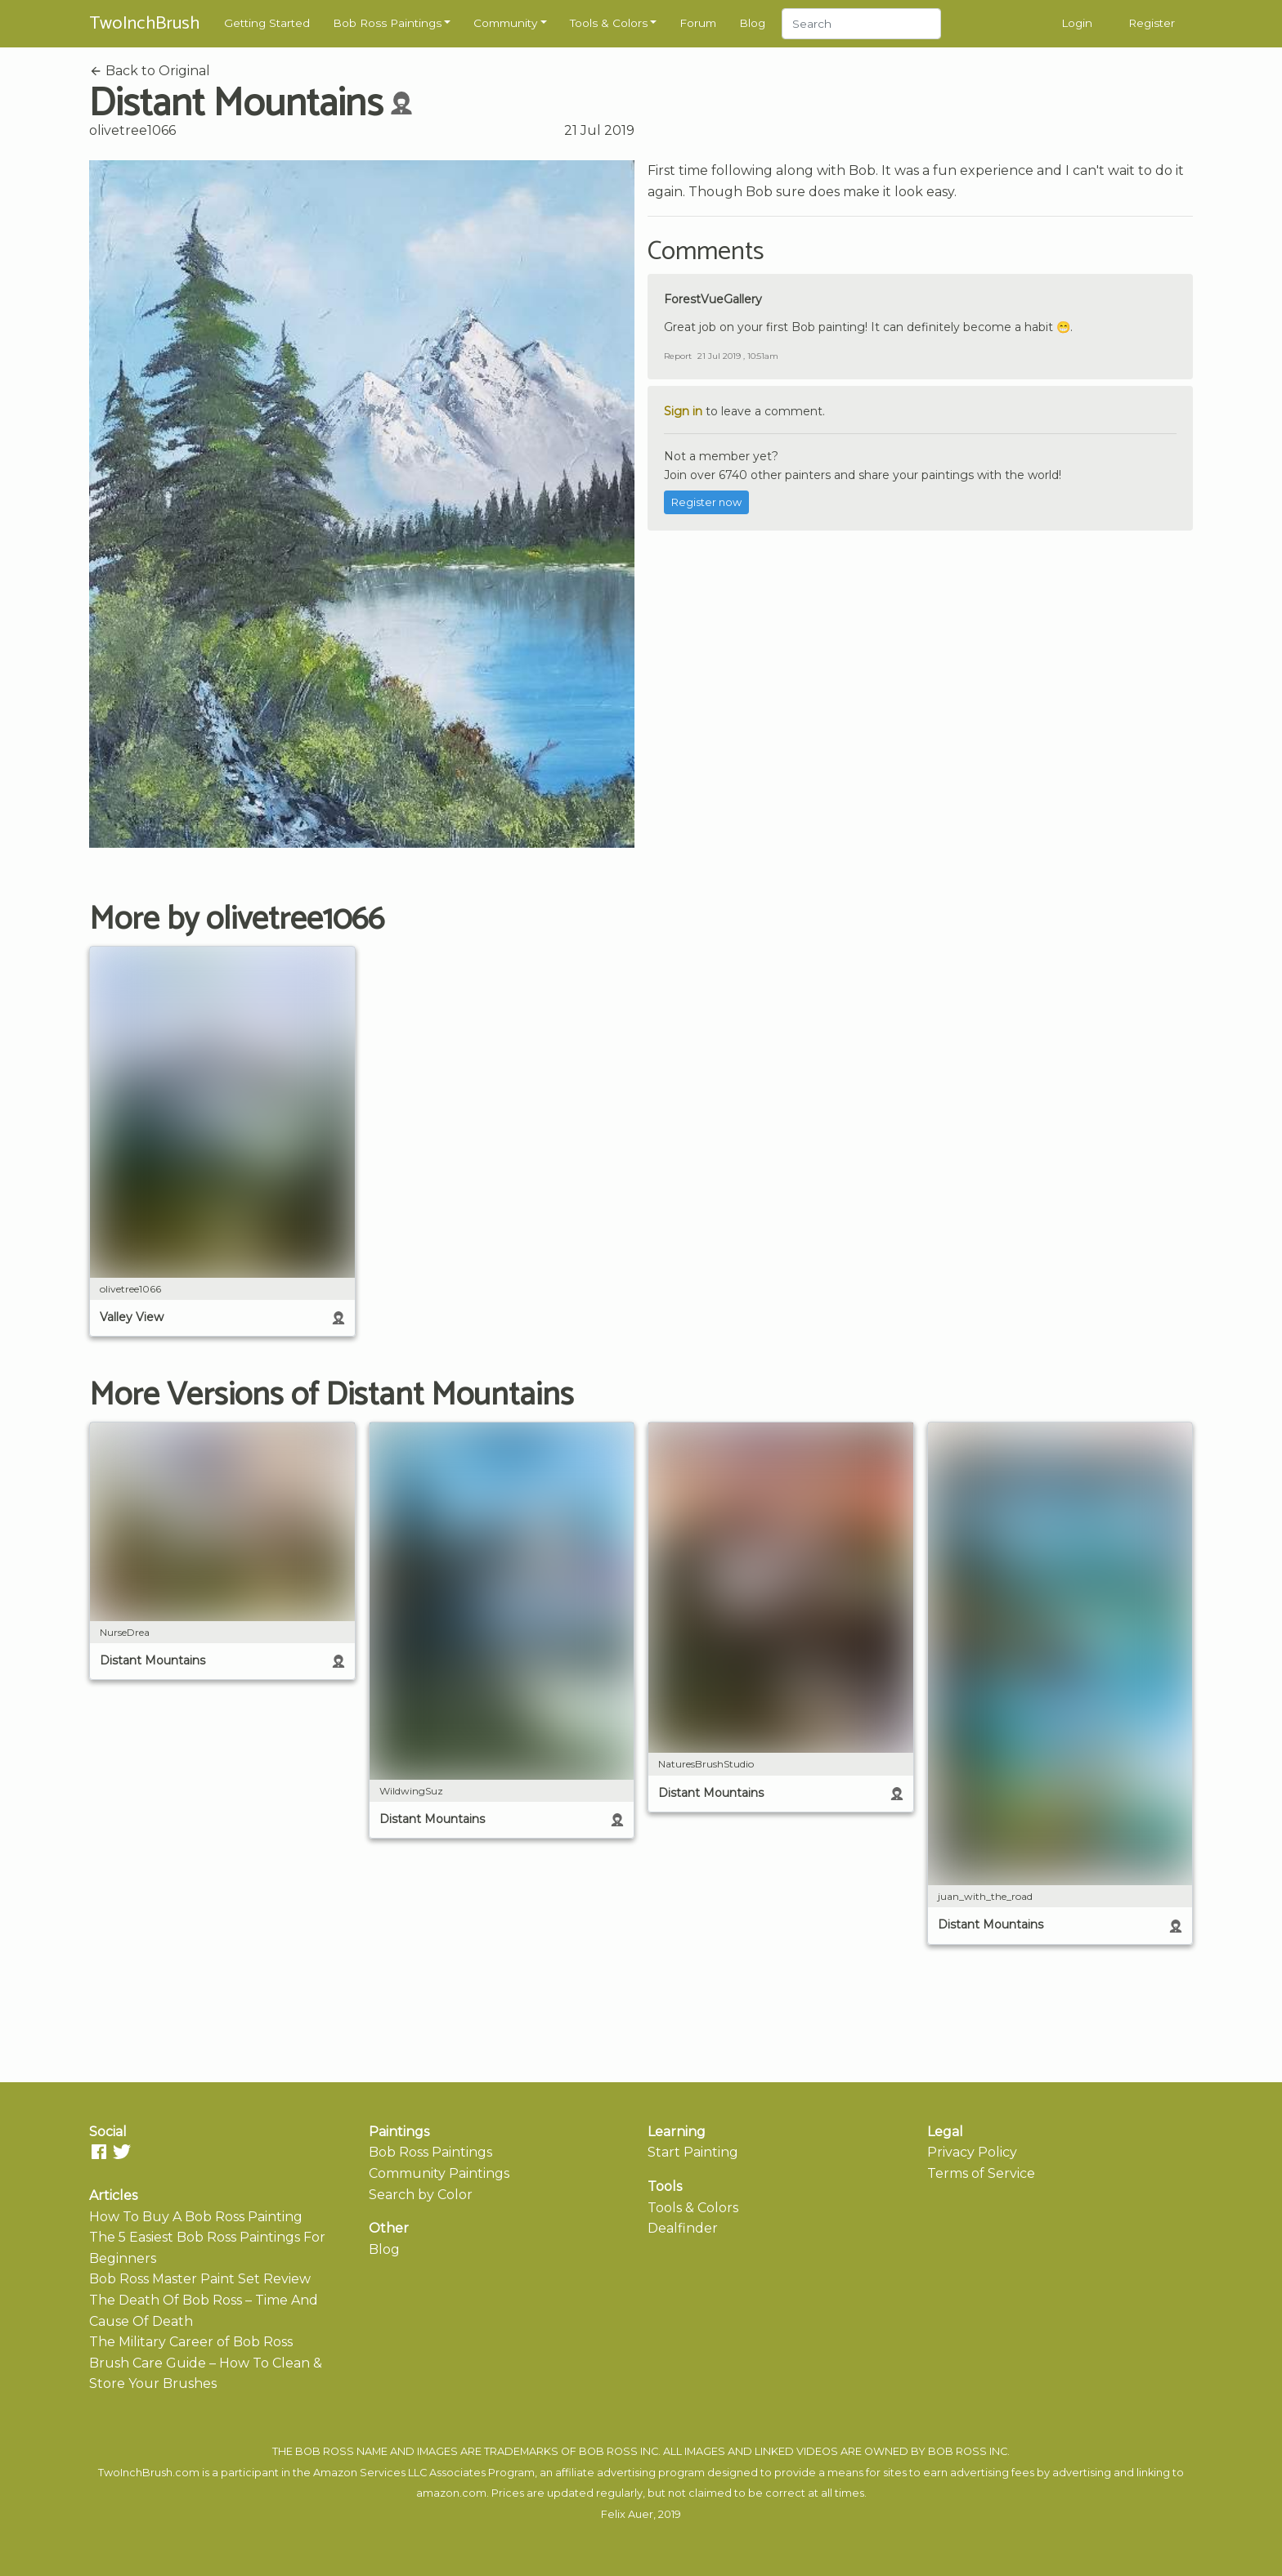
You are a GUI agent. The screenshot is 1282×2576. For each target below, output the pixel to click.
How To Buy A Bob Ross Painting (196, 2216)
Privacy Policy (972, 2152)
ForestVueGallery (713, 299)
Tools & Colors (609, 22)
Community (505, 22)
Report (678, 356)
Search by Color (421, 2194)
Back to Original (149, 70)
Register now (706, 502)
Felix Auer (627, 2514)
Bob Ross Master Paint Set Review (200, 2279)
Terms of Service (981, 2173)
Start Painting (693, 2152)
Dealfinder (683, 2228)
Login (1076, 22)
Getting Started (267, 22)
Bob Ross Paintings (387, 22)
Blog (752, 22)
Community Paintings (439, 2173)
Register (1151, 22)
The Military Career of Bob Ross (191, 2342)
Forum (697, 22)
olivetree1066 (132, 130)
